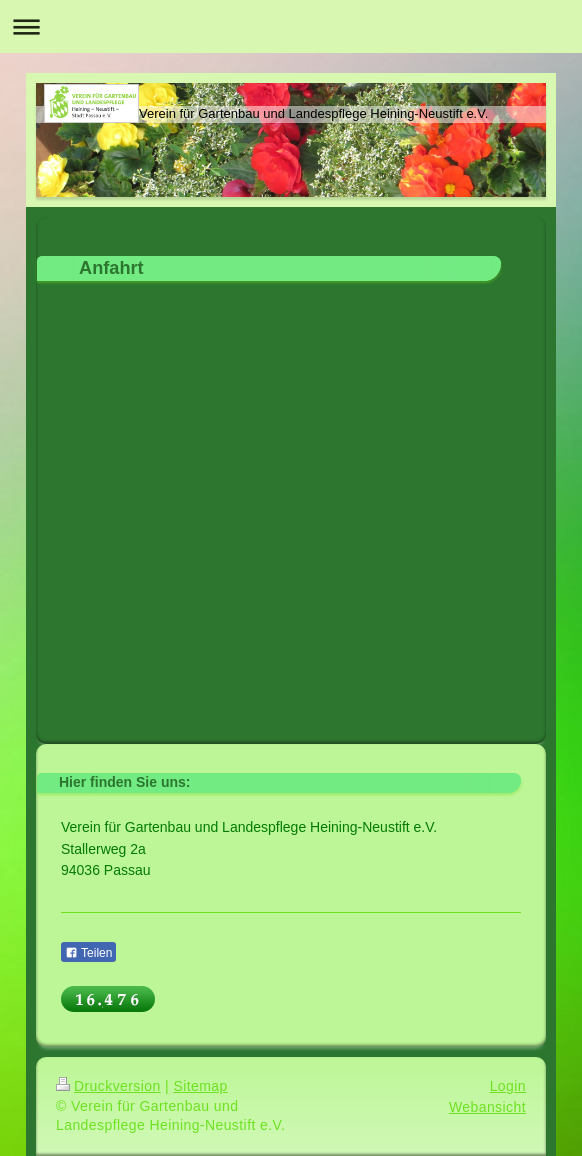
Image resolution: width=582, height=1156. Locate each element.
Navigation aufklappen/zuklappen (291, 26)
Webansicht (487, 1107)
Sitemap (200, 1086)
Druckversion (108, 1086)
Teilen (88, 953)
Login (508, 1086)
